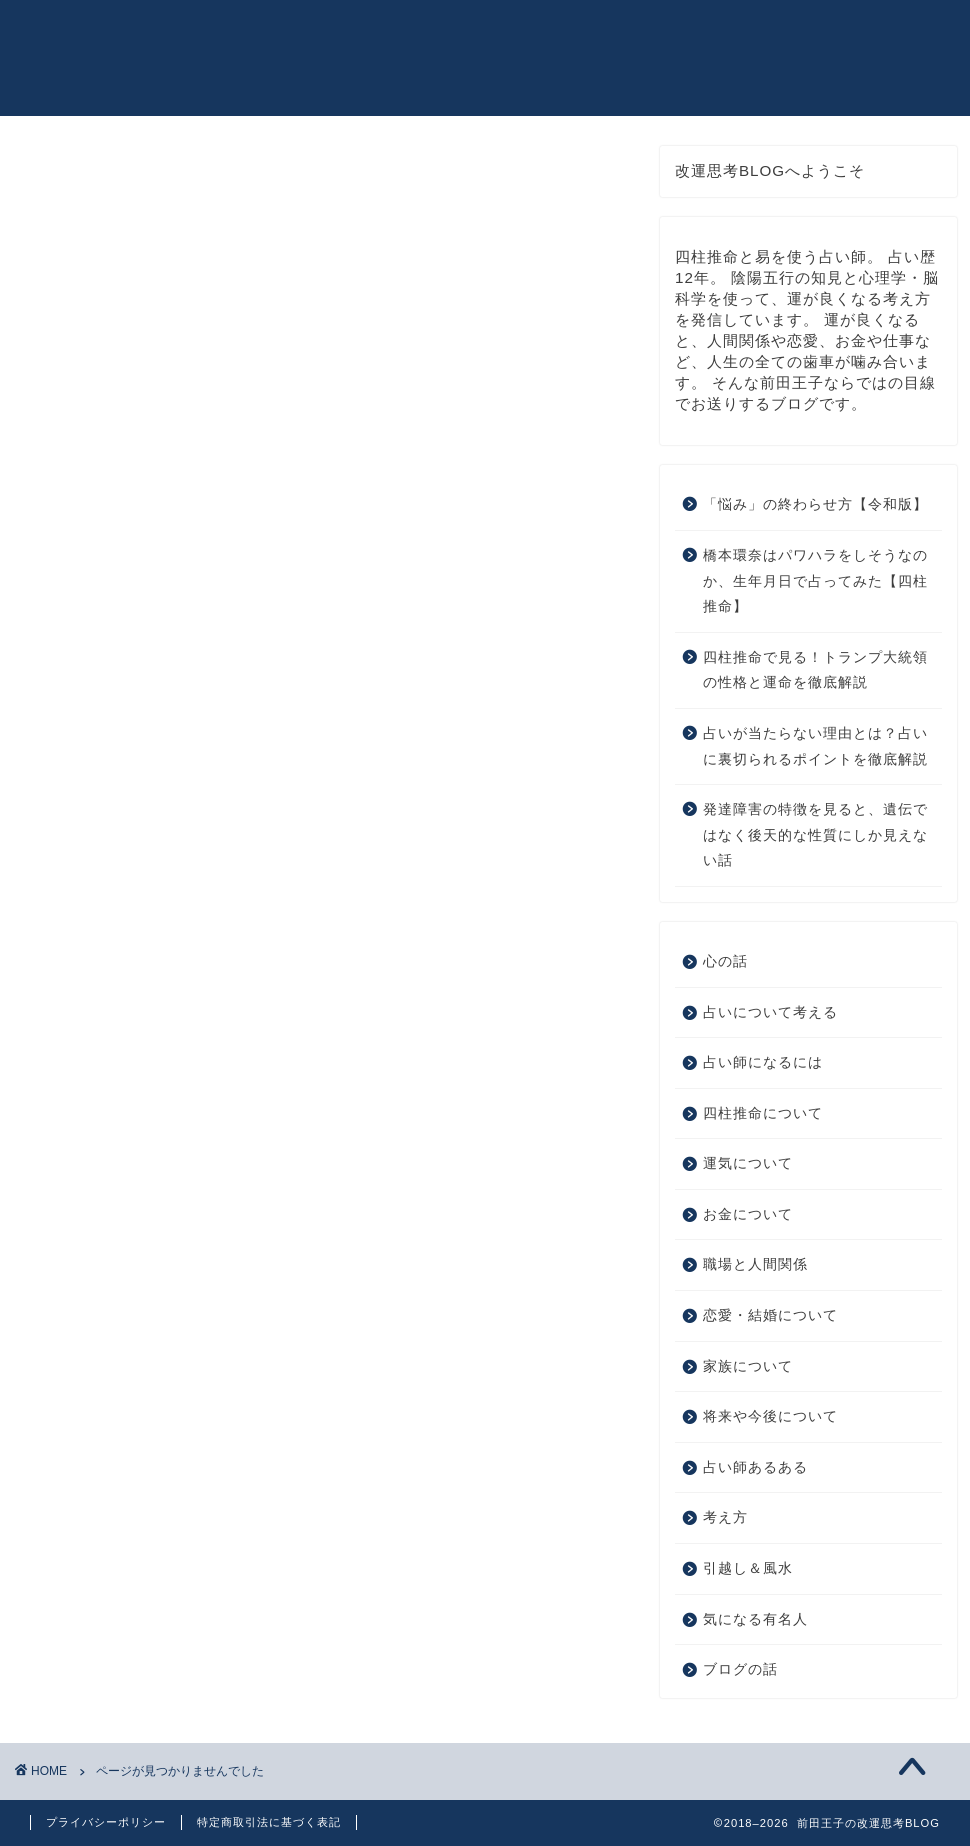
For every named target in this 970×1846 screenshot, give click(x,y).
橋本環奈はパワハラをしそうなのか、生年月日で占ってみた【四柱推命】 (815, 591)
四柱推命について (148, 1095)
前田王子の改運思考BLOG (88, 61)
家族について (131, 1228)
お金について (131, 1148)
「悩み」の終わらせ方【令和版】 (815, 514)
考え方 (105, 1307)
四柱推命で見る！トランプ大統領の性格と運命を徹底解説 (815, 679)
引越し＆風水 (131, 1334)
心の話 (105, 1015)
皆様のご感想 (530, 34)
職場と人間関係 (139, 1174)
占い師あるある (139, 1281)
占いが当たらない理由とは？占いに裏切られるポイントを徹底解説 (815, 755)
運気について (131, 1121)
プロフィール (350, 34)
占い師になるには (148, 1068)
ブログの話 (122, 1387)
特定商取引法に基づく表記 (269, 1822)
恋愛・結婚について (156, 1201)
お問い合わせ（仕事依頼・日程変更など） (747, 34)
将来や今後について (156, 1254)
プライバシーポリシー (106, 1822)
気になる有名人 (139, 1361)
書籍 (440, 34)
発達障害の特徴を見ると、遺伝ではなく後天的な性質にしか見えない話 (815, 845)
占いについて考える (156, 1041)
